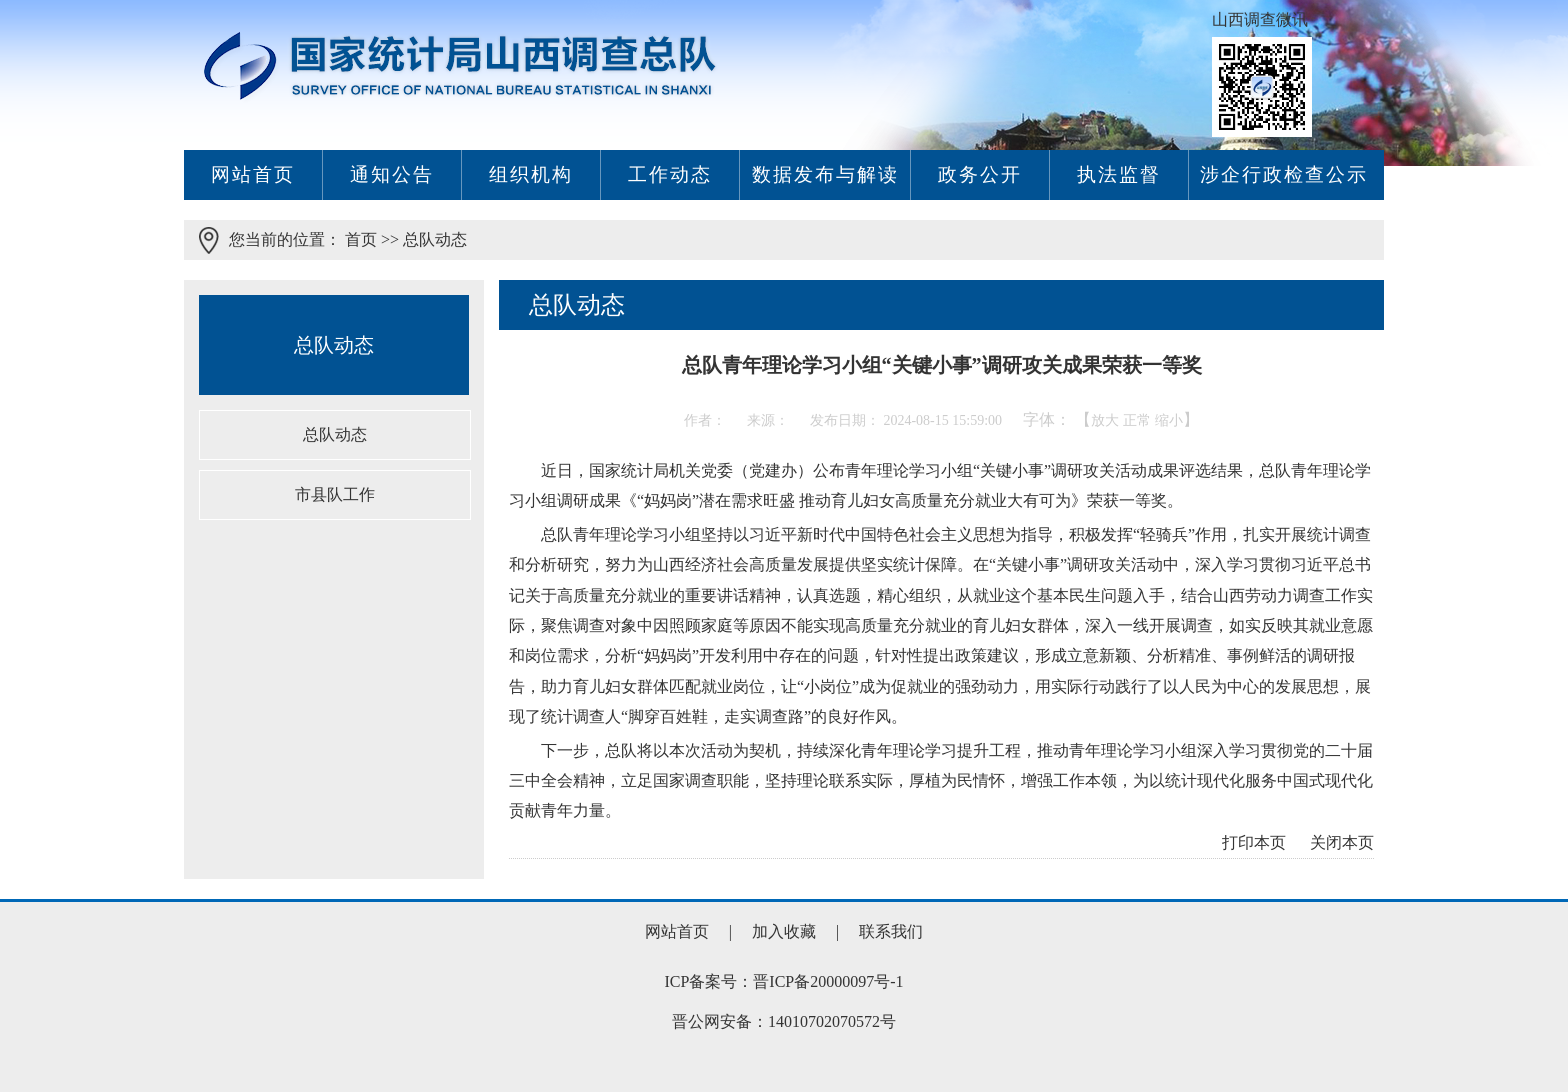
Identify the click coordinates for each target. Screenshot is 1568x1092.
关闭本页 (1342, 842)
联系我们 (891, 931)
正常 (1137, 420)
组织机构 (531, 174)
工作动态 (670, 174)
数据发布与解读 (825, 174)
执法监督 (1119, 174)
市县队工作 (335, 494)
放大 (1105, 420)
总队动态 (435, 239)
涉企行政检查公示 (1284, 174)
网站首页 (253, 174)
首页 (361, 239)
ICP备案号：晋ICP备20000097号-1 (783, 981)
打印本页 (1254, 842)
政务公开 (980, 174)
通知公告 (392, 174)
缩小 (1169, 420)
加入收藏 (786, 931)
